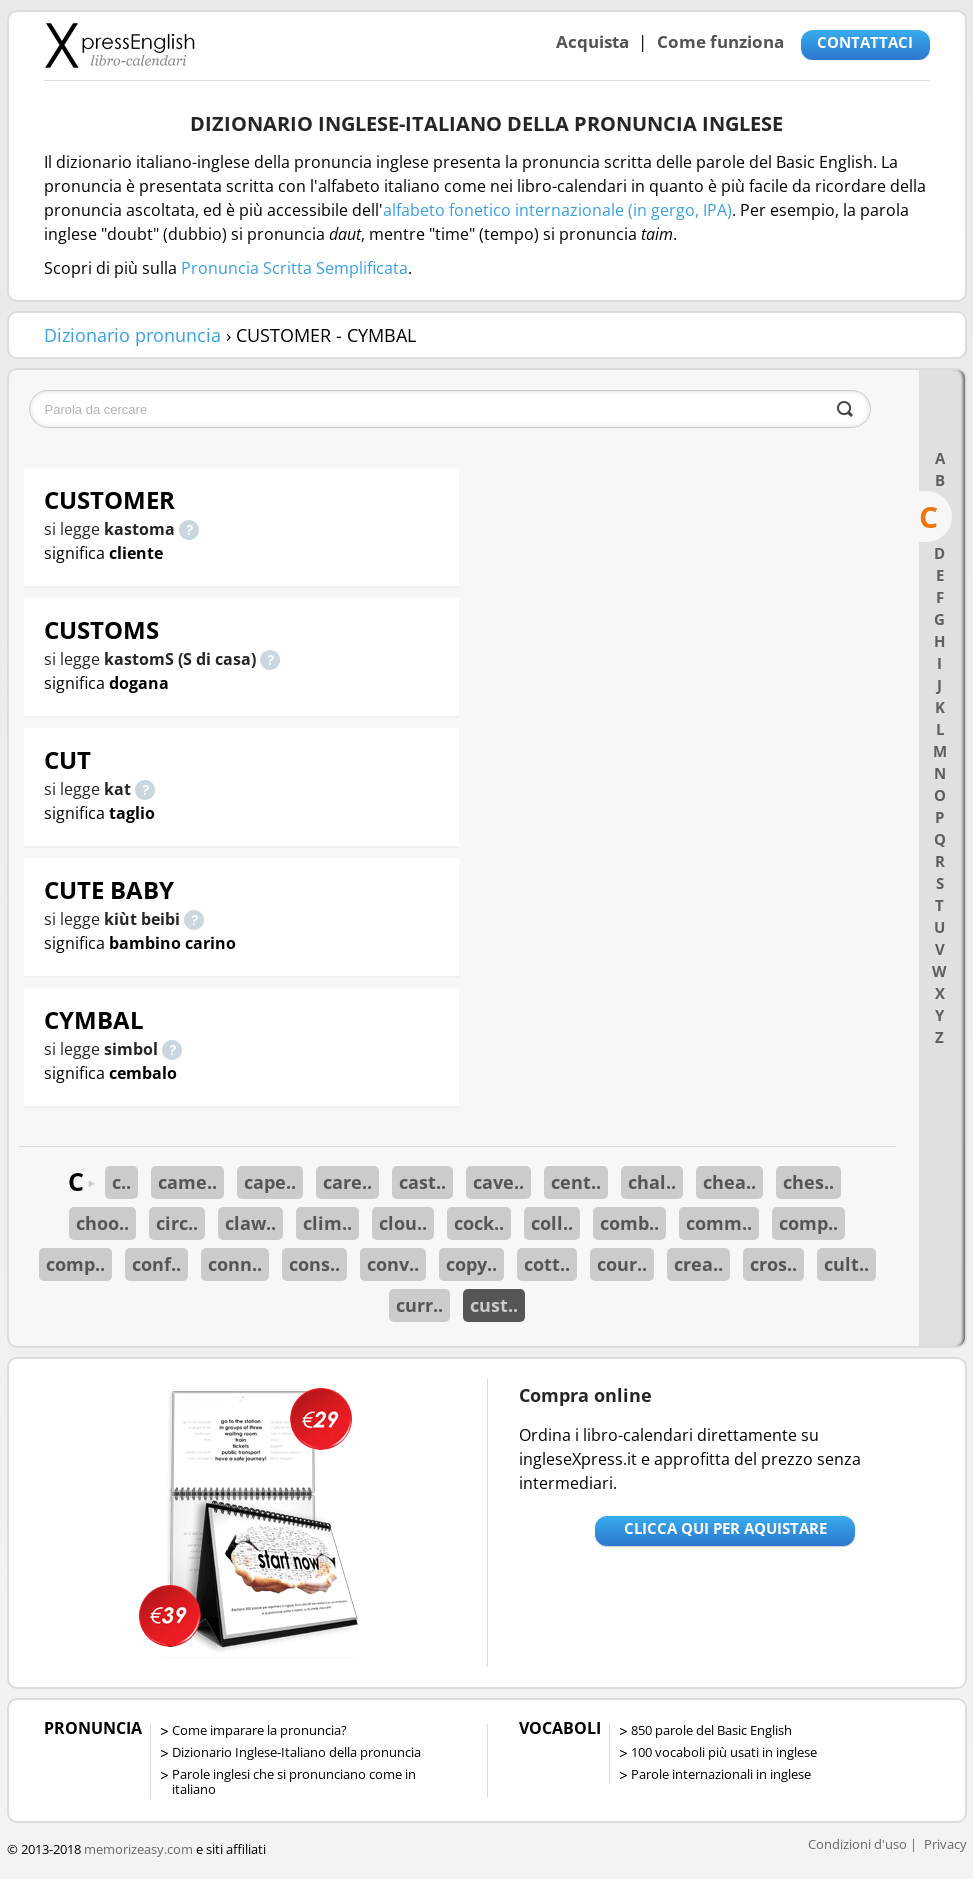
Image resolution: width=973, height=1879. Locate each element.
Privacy (945, 1844)
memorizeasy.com (138, 1849)
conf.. (156, 1264)
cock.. (479, 1223)
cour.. (622, 1264)
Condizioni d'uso (857, 1844)
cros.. (773, 1264)
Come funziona (720, 41)
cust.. (494, 1305)
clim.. (327, 1223)
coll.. (552, 1223)
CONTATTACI (865, 42)
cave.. (498, 1182)
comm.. (719, 1223)
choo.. (102, 1223)
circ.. (177, 1223)
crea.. (698, 1264)
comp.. (808, 1223)
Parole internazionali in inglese (721, 1774)
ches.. (808, 1182)
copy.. (471, 1264)
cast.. (422, 1182)
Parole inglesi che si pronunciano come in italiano (294, 1781)
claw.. (250, 1223)
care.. (347, 1182)
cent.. (576, 1182)
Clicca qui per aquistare (725, 1528)
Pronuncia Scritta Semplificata (294, 268)
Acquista (592, 41)
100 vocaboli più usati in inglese (724, 1752)
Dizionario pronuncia (132, 335)
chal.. (652, 1182)
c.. (121, 1182)
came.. (187, 1182)
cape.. (270, 1182)
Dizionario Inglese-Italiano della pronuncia (296, 1752)
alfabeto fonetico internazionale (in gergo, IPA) (557, 210)
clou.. (403, 1223)
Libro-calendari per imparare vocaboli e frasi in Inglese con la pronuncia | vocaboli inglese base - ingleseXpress (119, 45)
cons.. (314, 1264)
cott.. (547, 1264)
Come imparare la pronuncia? (259, 1730)
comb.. (629, 1223)
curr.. (419, 1305)
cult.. (846, 1264)
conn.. (235, 1264)
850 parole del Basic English (711, 1730)
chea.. (729, 1182)
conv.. (393, 1264)
